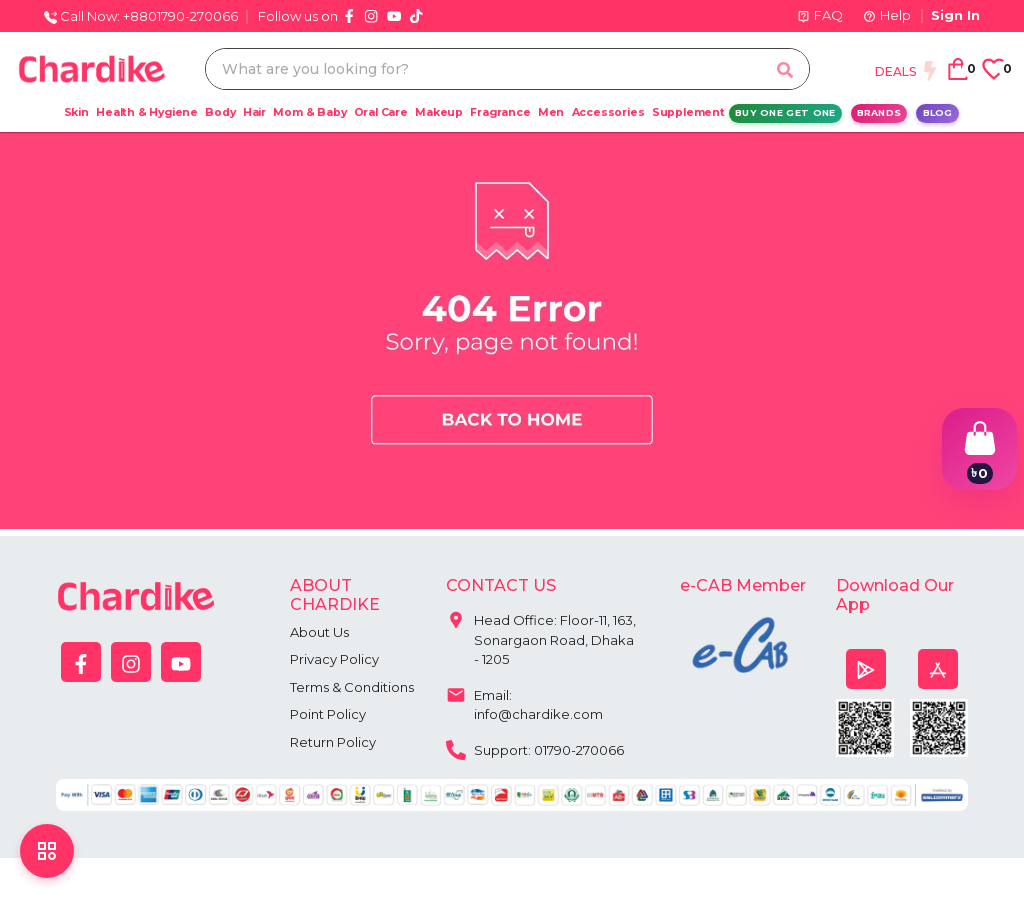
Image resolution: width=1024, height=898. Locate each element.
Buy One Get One (785, 112)
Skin (76, 112)
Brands (879, 112)
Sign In (955, 15)
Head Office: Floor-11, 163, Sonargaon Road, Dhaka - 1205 (541, 635)
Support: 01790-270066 (535, 748)
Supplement (688, 112)
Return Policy (333, 742)
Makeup (439, 112)
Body (220, 112)
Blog (938, 112)
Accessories (608, 112)
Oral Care (381, 112)
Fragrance (500, 112)
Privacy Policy (334, 659)
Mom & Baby (309, 112)
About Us (319, 632)
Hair (254, 112)
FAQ (820, 15)
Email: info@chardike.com (524, 700)
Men (551, 112)
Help (887, 15)
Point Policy (328, 714)
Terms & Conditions (352, 687)
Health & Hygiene (147, 112)
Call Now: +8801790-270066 (141, 16)
